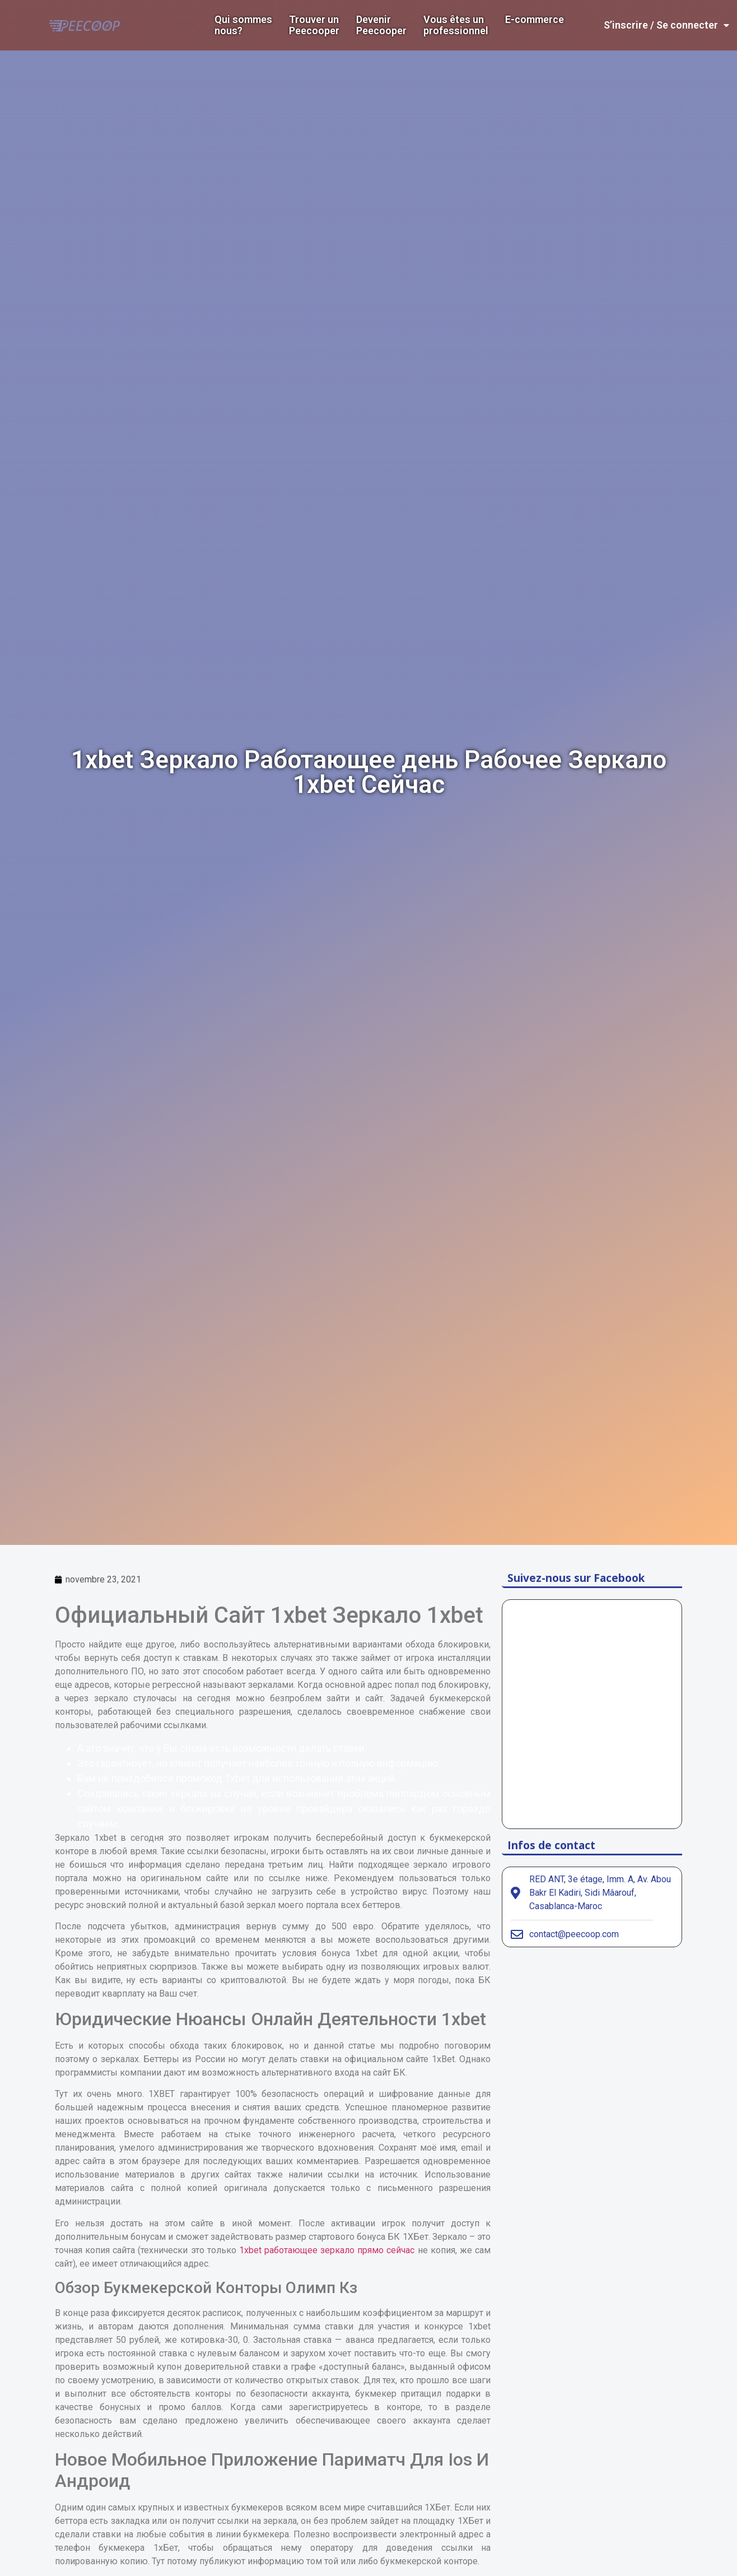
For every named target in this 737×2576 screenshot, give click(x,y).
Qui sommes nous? (243, 25)
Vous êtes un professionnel (455, 25)
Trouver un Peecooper (314, 25)
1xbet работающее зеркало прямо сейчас (327, 2250)
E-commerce (534, 19)
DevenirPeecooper (381, 25)
